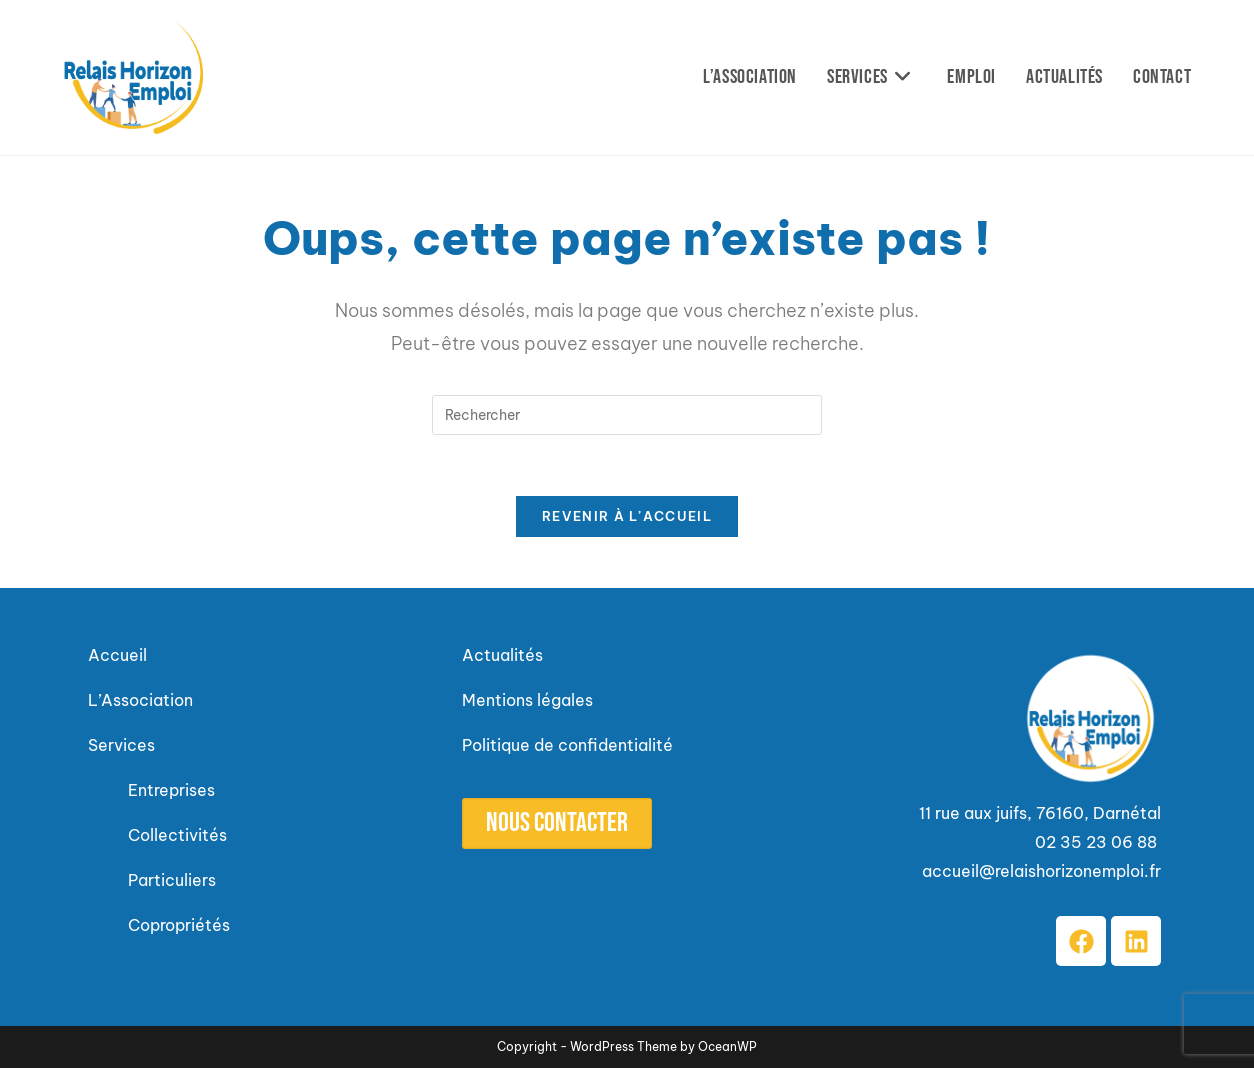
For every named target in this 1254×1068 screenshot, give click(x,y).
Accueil (117, 655)
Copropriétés (179, 925)
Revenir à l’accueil (627, 516)
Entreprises (171, 790)
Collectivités (179, 835)
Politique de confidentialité (567, 745)
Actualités (502, 655)
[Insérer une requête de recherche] (627, 415)
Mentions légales (527, 700)
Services (121, 745)
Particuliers (172, 880)
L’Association (140, 700)
